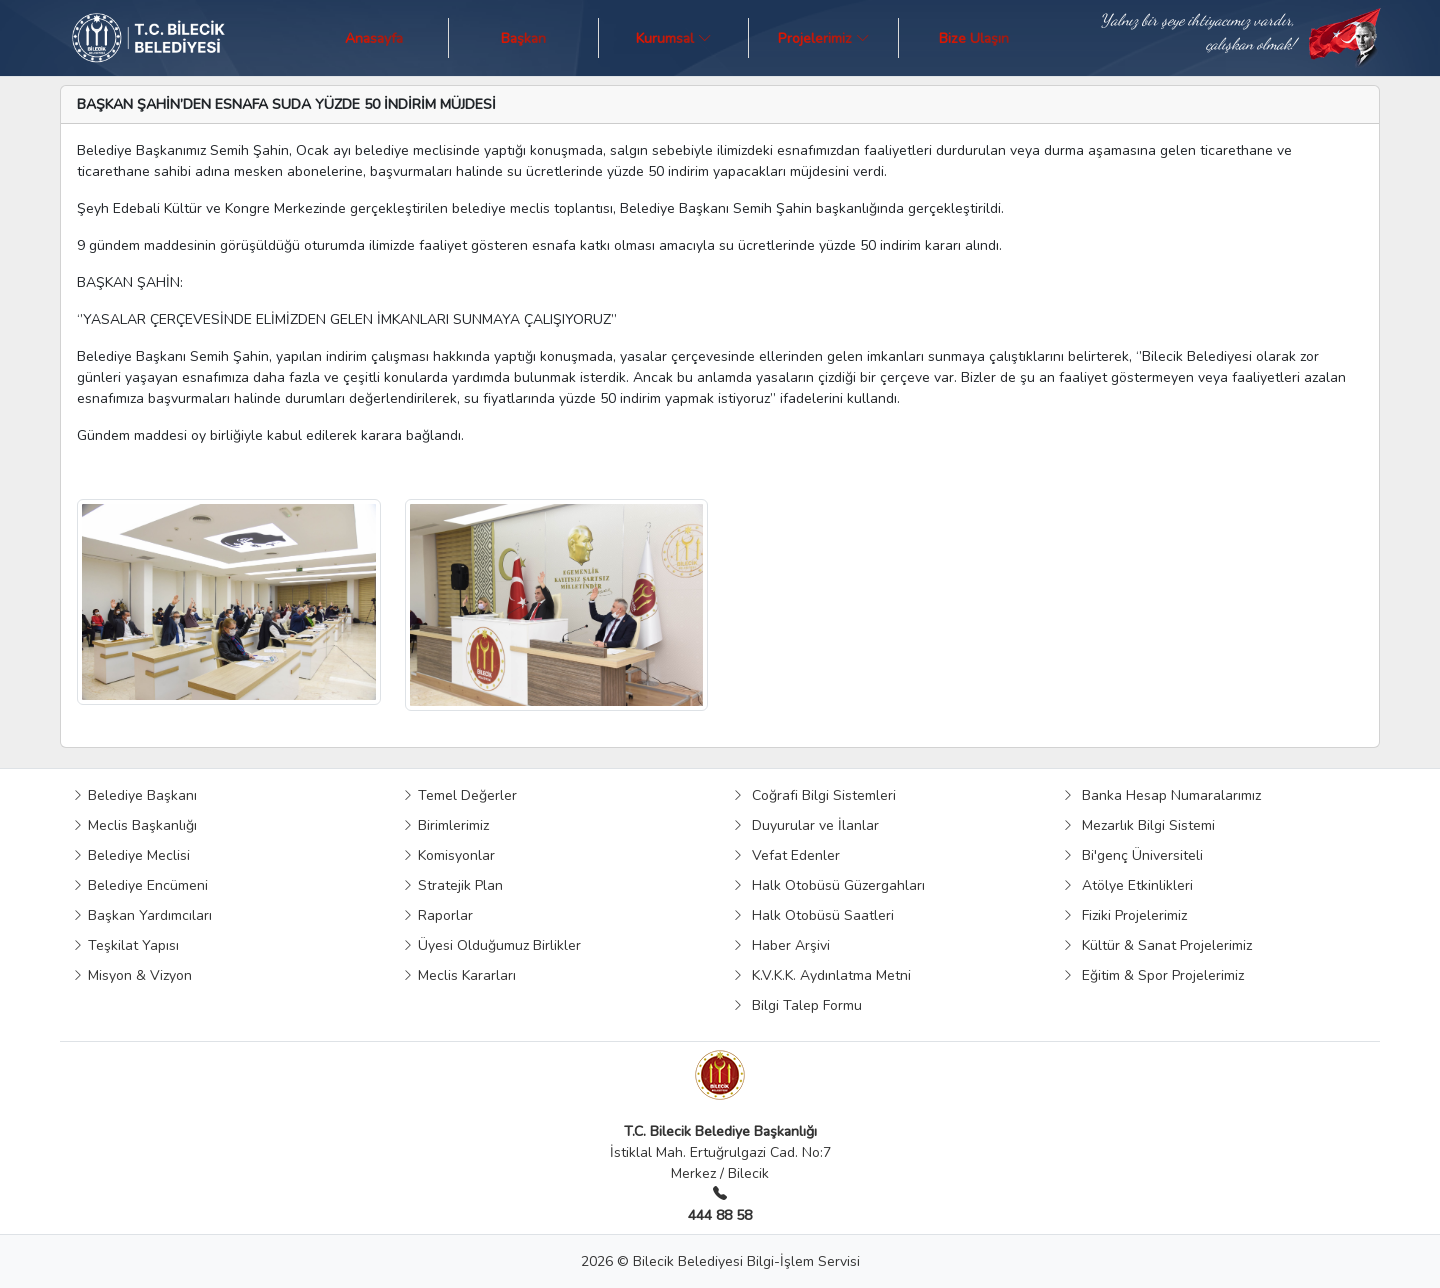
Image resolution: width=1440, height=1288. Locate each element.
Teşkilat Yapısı (125, 945)
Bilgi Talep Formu (797, 1005)
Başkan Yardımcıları (142, 915)
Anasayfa (374, 37)
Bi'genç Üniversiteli (1132, 855)
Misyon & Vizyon (132, 975)
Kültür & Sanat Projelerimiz (1157, 945)
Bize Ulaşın (974, 37)
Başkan (523, 37)
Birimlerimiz (445, 825)
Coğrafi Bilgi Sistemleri (814, 795)
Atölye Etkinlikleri (1127, 885)
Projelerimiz (824, 37)
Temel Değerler (459, 795)
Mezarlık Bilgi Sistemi (1138, 825)
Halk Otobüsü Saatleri (813, 915)
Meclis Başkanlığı (134, 825)
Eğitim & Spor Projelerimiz (1153, 975)
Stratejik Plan (452, 885)
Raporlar (437, 915)
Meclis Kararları (459, 975)
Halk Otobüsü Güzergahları (828, 885)
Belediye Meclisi (131, 855)
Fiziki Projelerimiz (1124, 915)
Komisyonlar (448, 855)
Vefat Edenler (786, 855)
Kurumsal (674, 37)
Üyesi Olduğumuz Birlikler (491, 945)
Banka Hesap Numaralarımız (1161, 795)
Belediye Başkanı (134, 795)
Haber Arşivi (781, 945)
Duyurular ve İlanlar (805, 825)
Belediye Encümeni (140, 885)
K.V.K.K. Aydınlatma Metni (821, 975)
